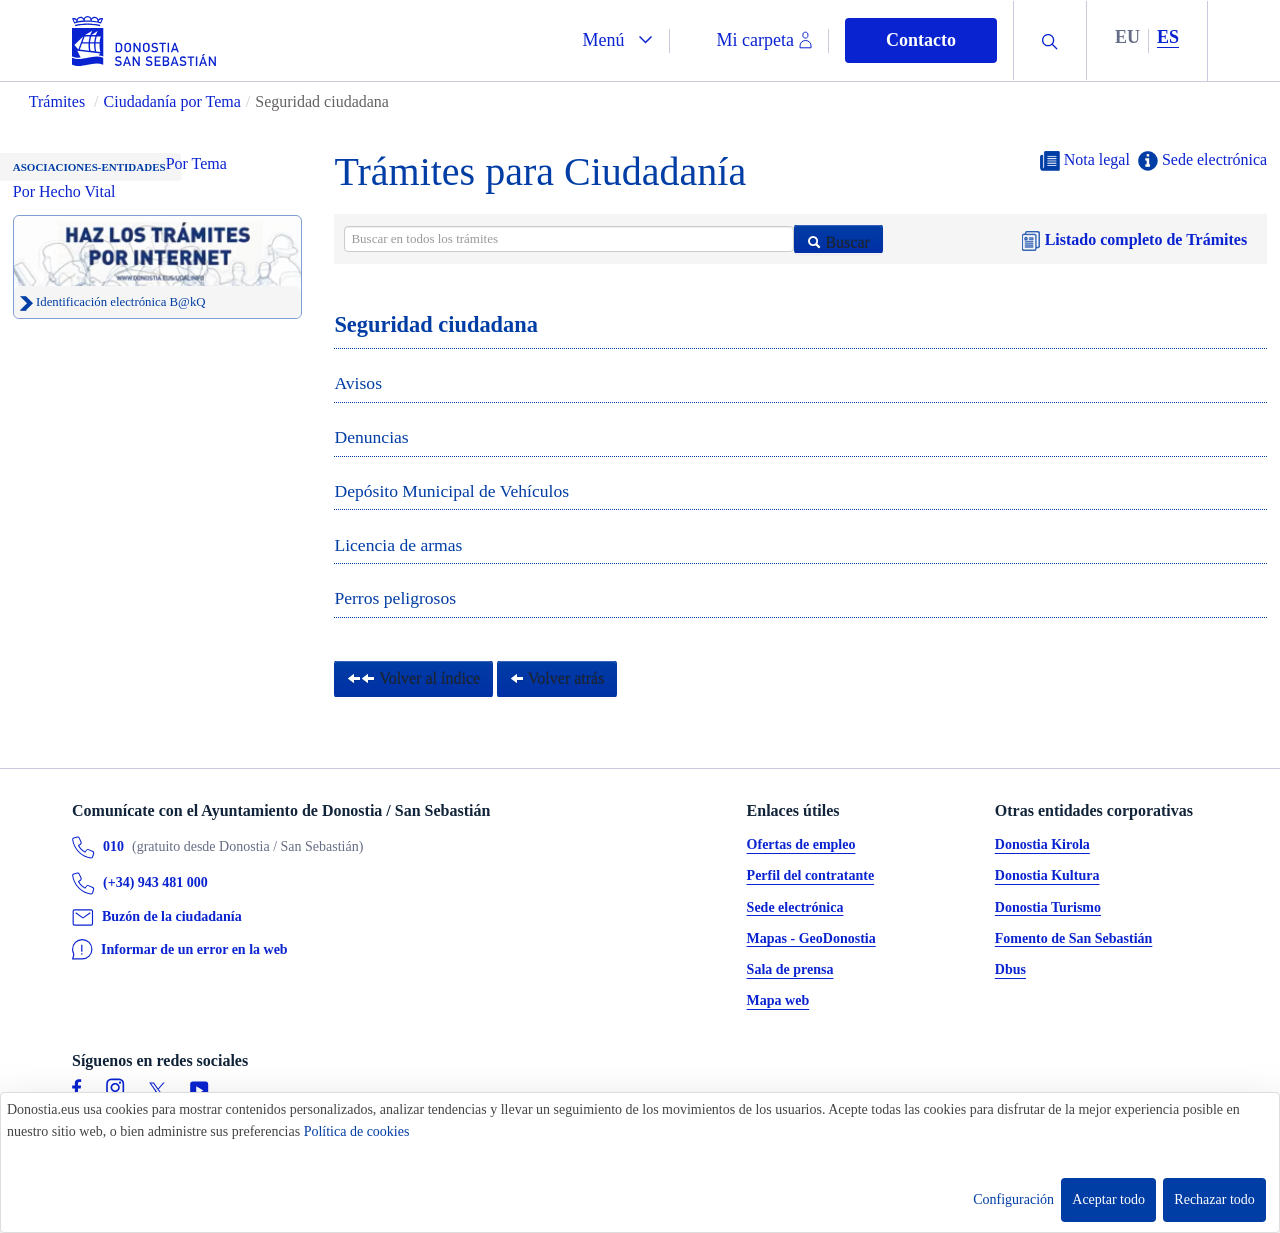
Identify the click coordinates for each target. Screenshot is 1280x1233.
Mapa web (778, 1001)
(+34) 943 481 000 (155, 883)
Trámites (57, 101)
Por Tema (196, 163)
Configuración (1013, 1199)
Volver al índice (413, 678)
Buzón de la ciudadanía (172, 917)
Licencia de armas (398, 545)
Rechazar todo (1214, 1199)
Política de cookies (357, 1131)
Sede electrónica (1202, 161)
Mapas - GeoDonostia (811, 938)
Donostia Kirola (1042, 845)
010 (113, 847)
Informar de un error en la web (194, 949)
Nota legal (1085, 161)
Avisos (358, 383)
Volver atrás (557, 678)
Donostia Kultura (1047, 876)
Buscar (838, 242)
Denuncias (371, 437)
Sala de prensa (790, 970)
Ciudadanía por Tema (172, 101)
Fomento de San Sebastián (1074, 938)
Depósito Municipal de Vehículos (451, 491)
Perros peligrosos (395, 598)
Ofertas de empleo (801, 845)
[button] (617, 40)
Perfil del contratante (811, 876)
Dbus (1010, 970)
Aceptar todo (1108, 1199)
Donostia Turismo (1048, 907)
